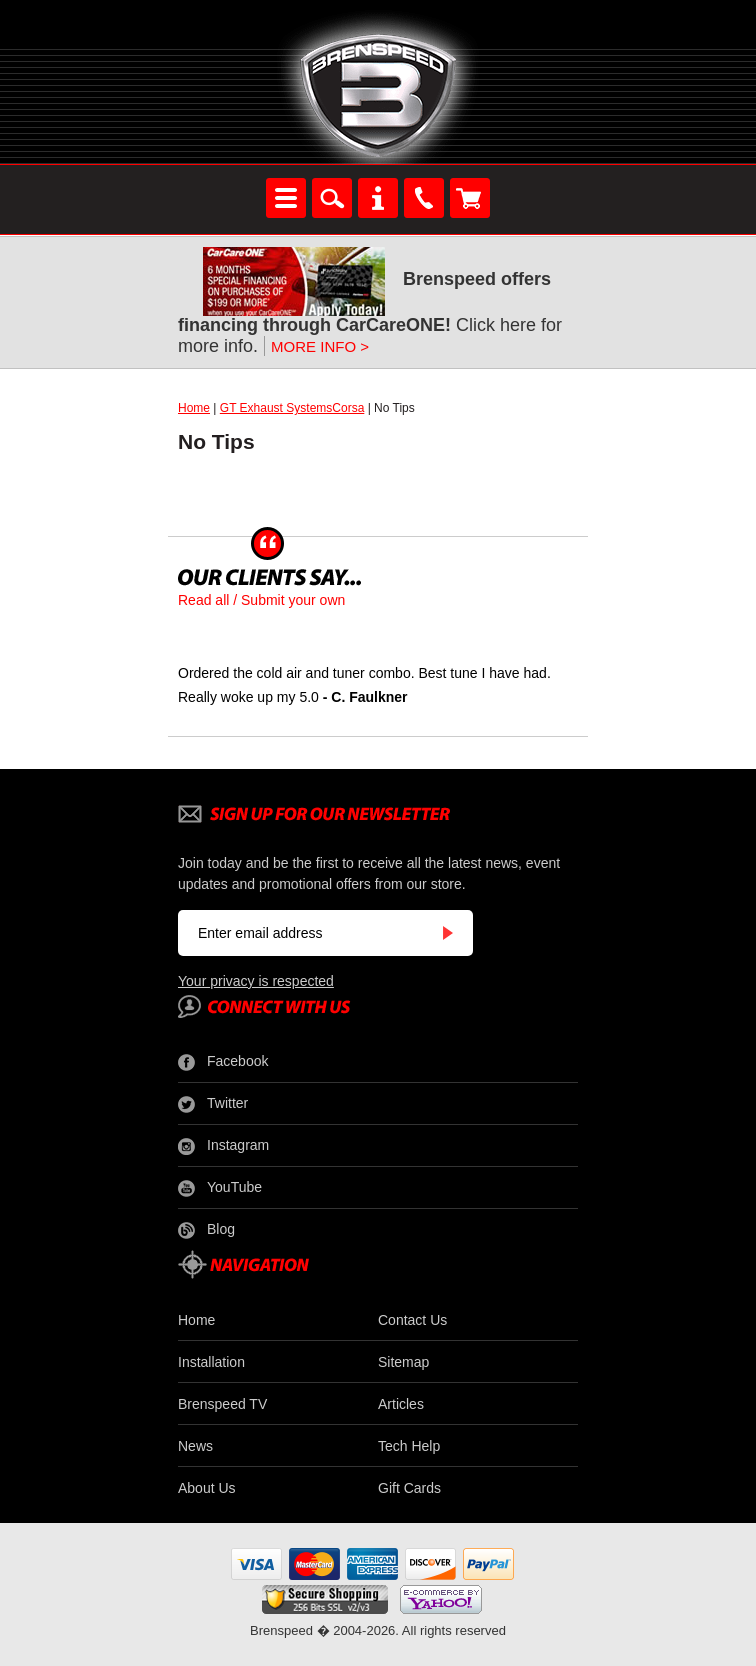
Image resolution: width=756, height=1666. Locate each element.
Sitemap (403, 1362)
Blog (206, 1230)
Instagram (223, 1146)
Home (194, 408)
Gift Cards (409, 1488)
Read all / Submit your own (261, 600)
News (195, 1446)
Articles (401, 1404)
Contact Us (412, 1320)
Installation (211, 1362)
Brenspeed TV (222, 1404)
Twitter (213, 1104)
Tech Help (409, 1446)
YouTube (220, 1188)
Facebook (223, 1062)
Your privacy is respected (256, 981)
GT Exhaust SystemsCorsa (292, 408)
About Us (207, 1488)
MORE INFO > (320, 346)
